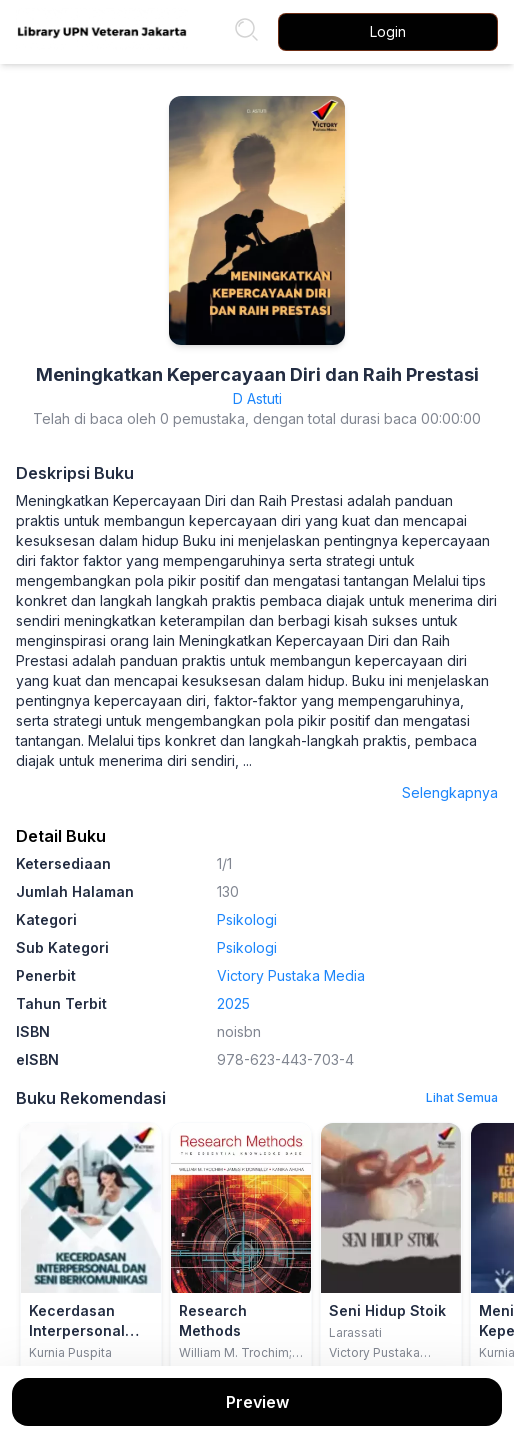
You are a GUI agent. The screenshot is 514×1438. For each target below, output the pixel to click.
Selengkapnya (450, 792)
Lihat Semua (462, 1097)
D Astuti (257, 398)
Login (388, 31)
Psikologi (247, 919)
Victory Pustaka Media (291, 975)
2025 (233, 1003)
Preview (257, 1402)
